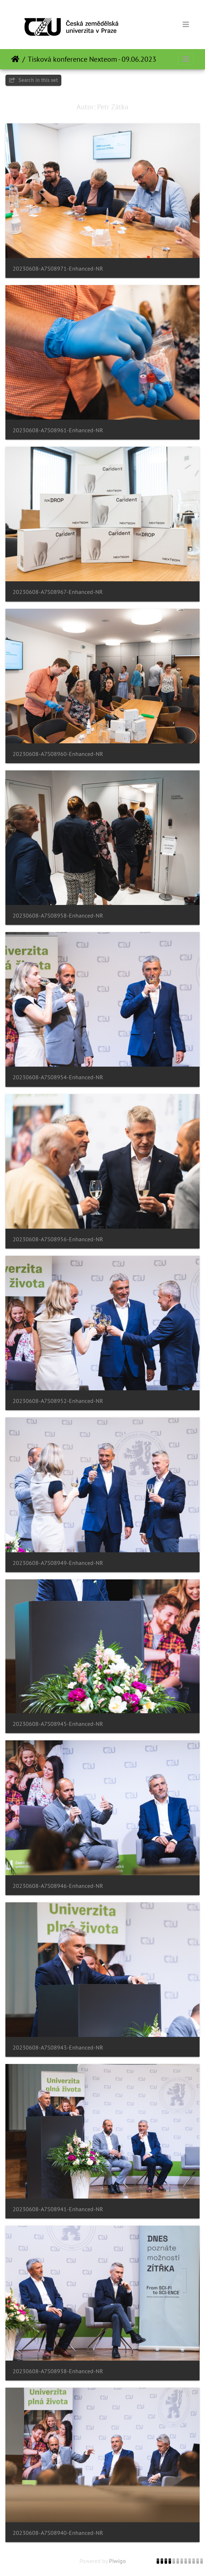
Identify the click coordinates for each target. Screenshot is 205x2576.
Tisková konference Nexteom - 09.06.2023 (92, 59)
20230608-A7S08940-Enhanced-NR (58, 2532)
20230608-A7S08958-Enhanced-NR (58, 915)
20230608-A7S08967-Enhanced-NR (58, 592)
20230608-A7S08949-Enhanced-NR (58, 1563)
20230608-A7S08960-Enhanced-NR (58, 754)
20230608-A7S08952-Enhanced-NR (58, 1401)
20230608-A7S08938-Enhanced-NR (58, 2371)
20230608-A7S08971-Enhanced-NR (58, 268)
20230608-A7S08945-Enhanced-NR (58, 1723)
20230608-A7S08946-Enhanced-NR (58, 1885)
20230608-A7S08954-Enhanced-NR (58, 1077)
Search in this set (33, 79)
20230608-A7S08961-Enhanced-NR (58, 430)
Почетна (15, 59)
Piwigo (117, 2560)
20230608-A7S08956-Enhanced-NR (58, 1239)
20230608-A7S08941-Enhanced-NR (58, 2209)
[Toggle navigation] (186, 24)
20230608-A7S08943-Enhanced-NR (58, 2047)
